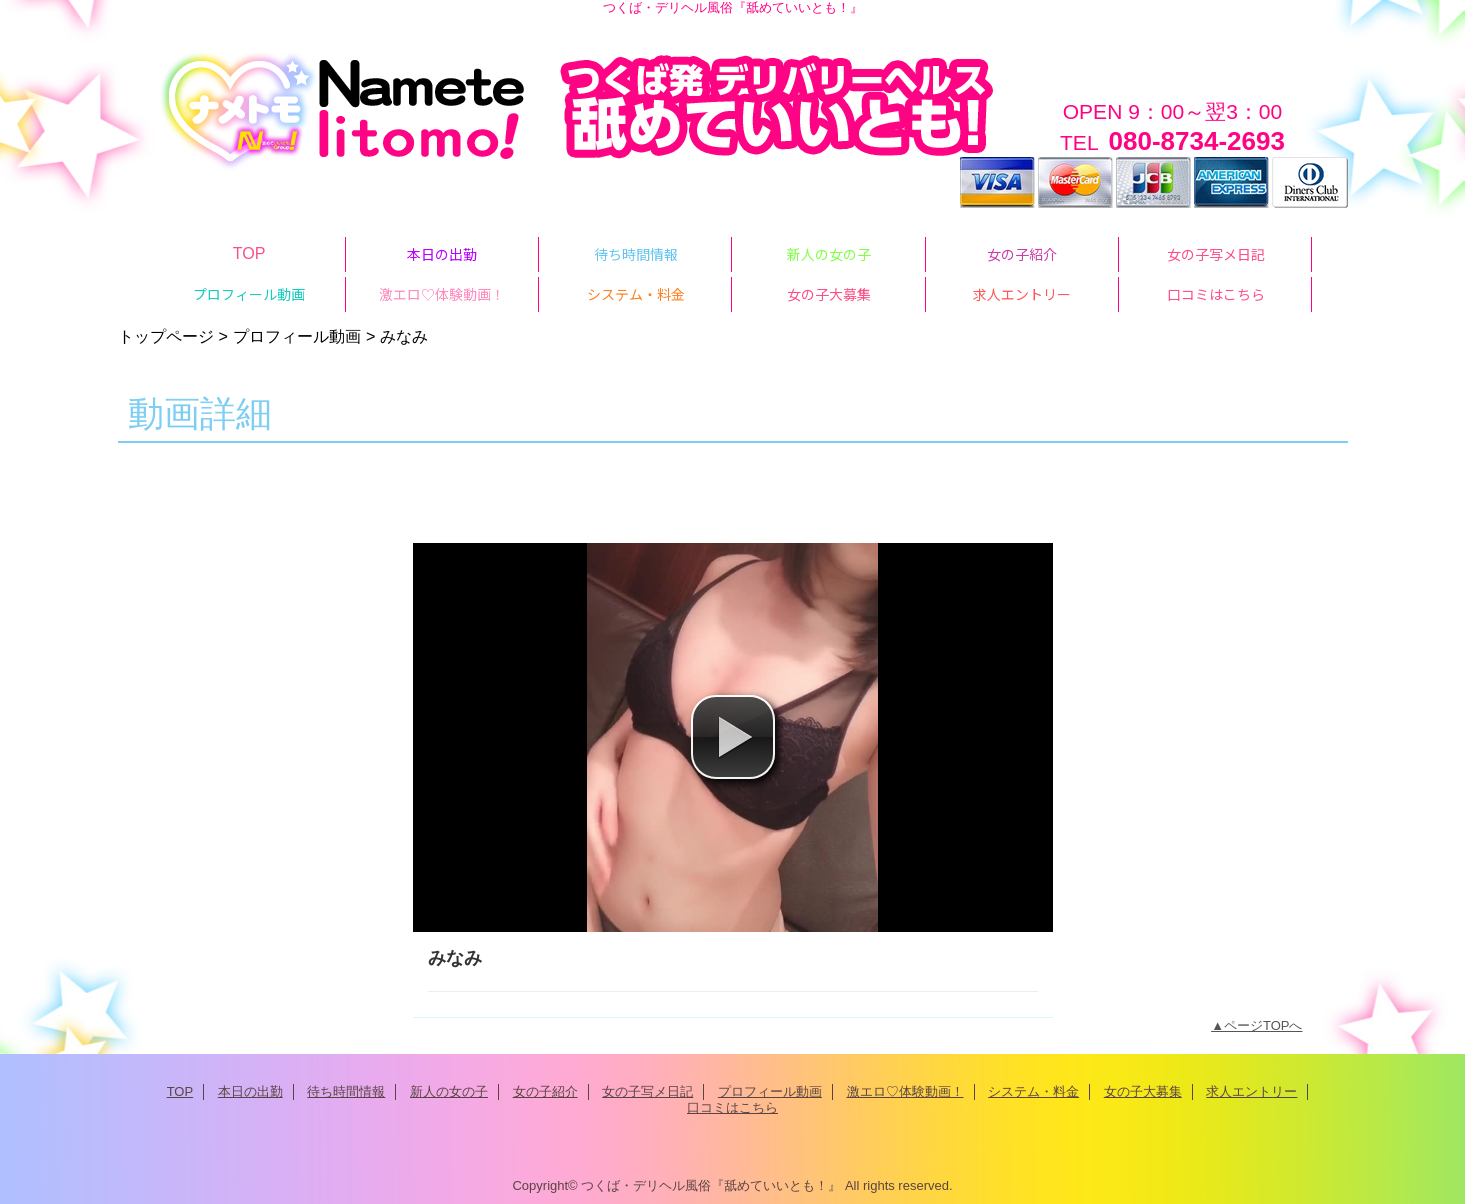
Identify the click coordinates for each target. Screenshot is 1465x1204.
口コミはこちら (732, 1107)
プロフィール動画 (297, 336)
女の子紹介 (545, 1091)
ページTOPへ (1263, 1025)
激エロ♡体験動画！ (905, 1091)
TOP (249, 253)
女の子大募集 (1143, 1091)
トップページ (166, 336)
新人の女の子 (449, 1091)
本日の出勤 (250, 1091)
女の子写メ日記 (647, 1091)
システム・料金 (1033, 1091)
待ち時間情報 (346, 1091)
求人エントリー (1251, 1091)
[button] (733, 737)
